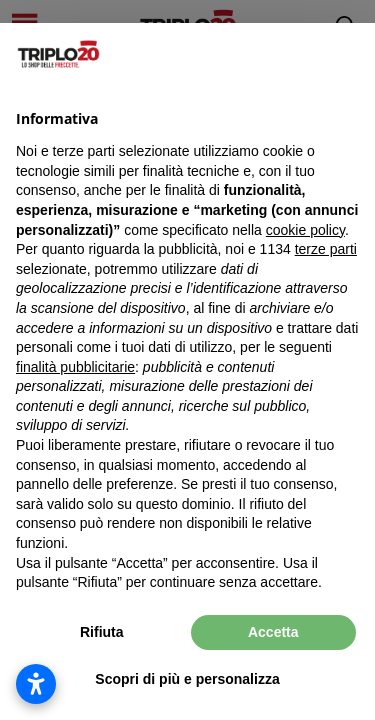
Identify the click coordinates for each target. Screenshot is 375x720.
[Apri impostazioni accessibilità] (36, 684)
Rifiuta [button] (102, 632)
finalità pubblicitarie (75, 367)
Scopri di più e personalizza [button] (187, 679)
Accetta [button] (273, 632)
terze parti (326, 249)
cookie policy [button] (305, 230)
